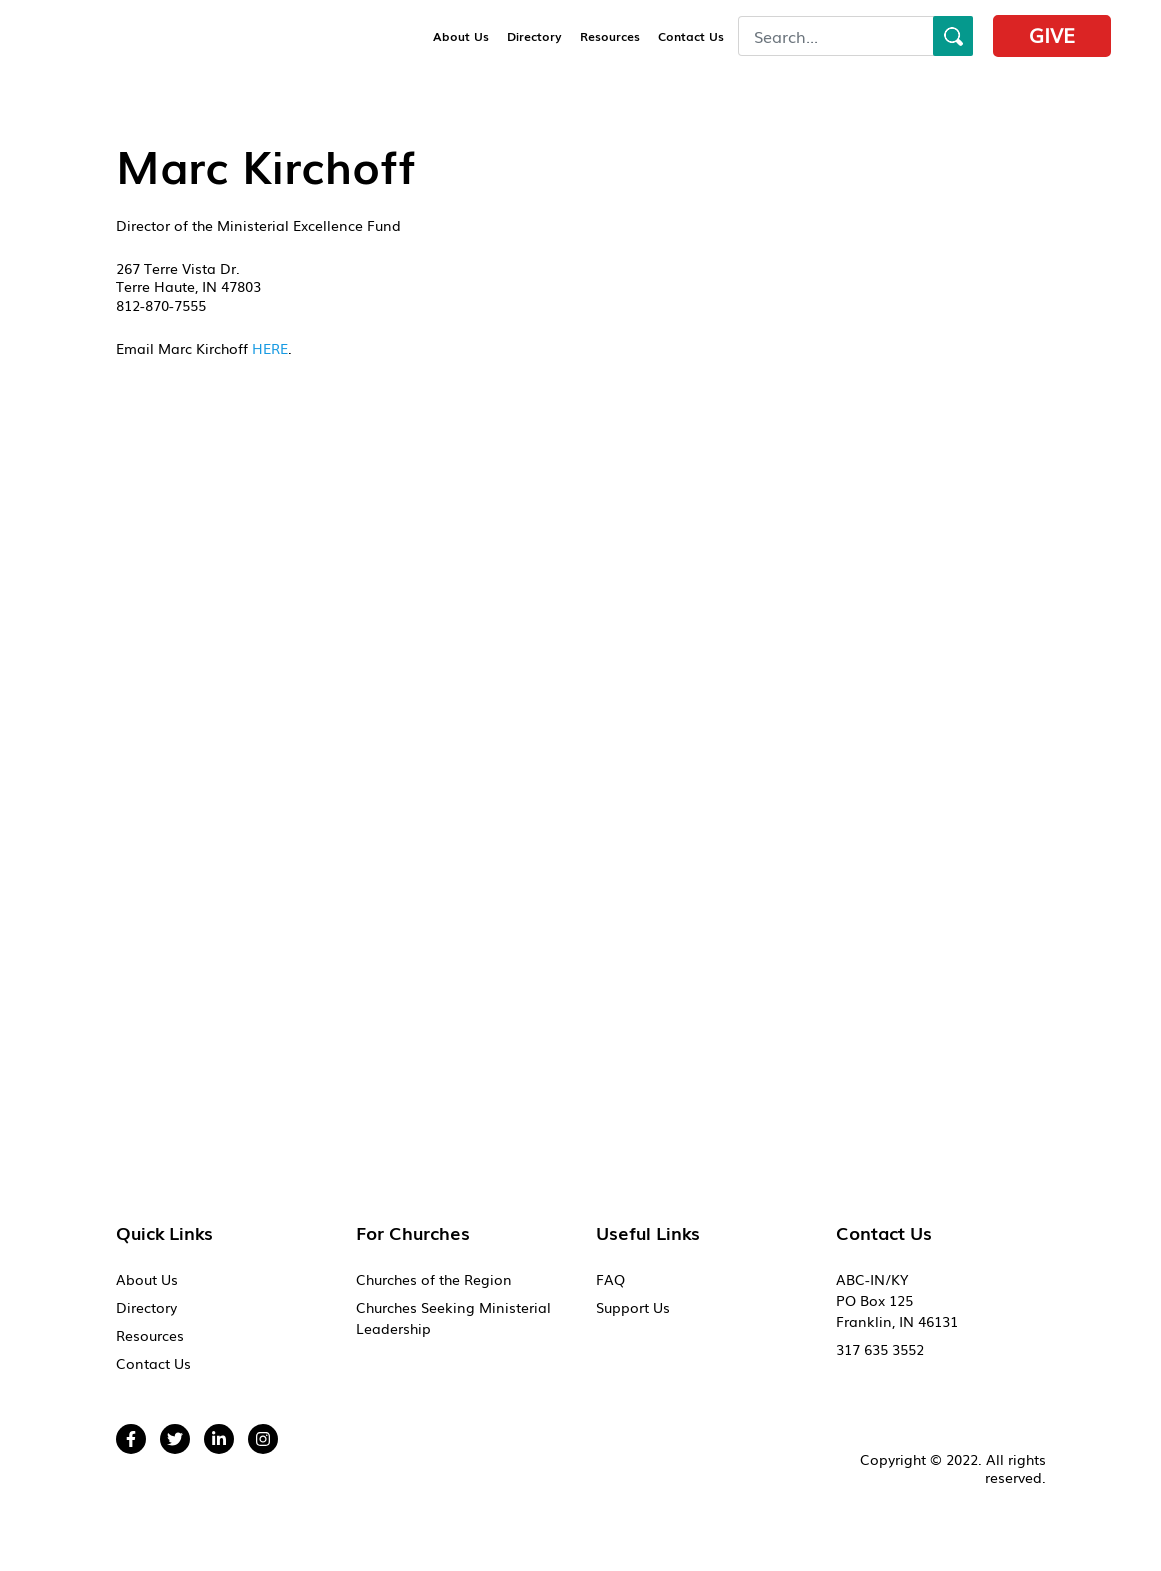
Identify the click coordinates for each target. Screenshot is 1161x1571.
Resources (610, 36)
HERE (270, 348)
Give (1052, 34)
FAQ (610, 1279)
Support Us (633, 1307)
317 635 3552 (880, 1349)
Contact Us (691, 36)
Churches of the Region (434, 1279)
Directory (534, 36)
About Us (461, 36)
